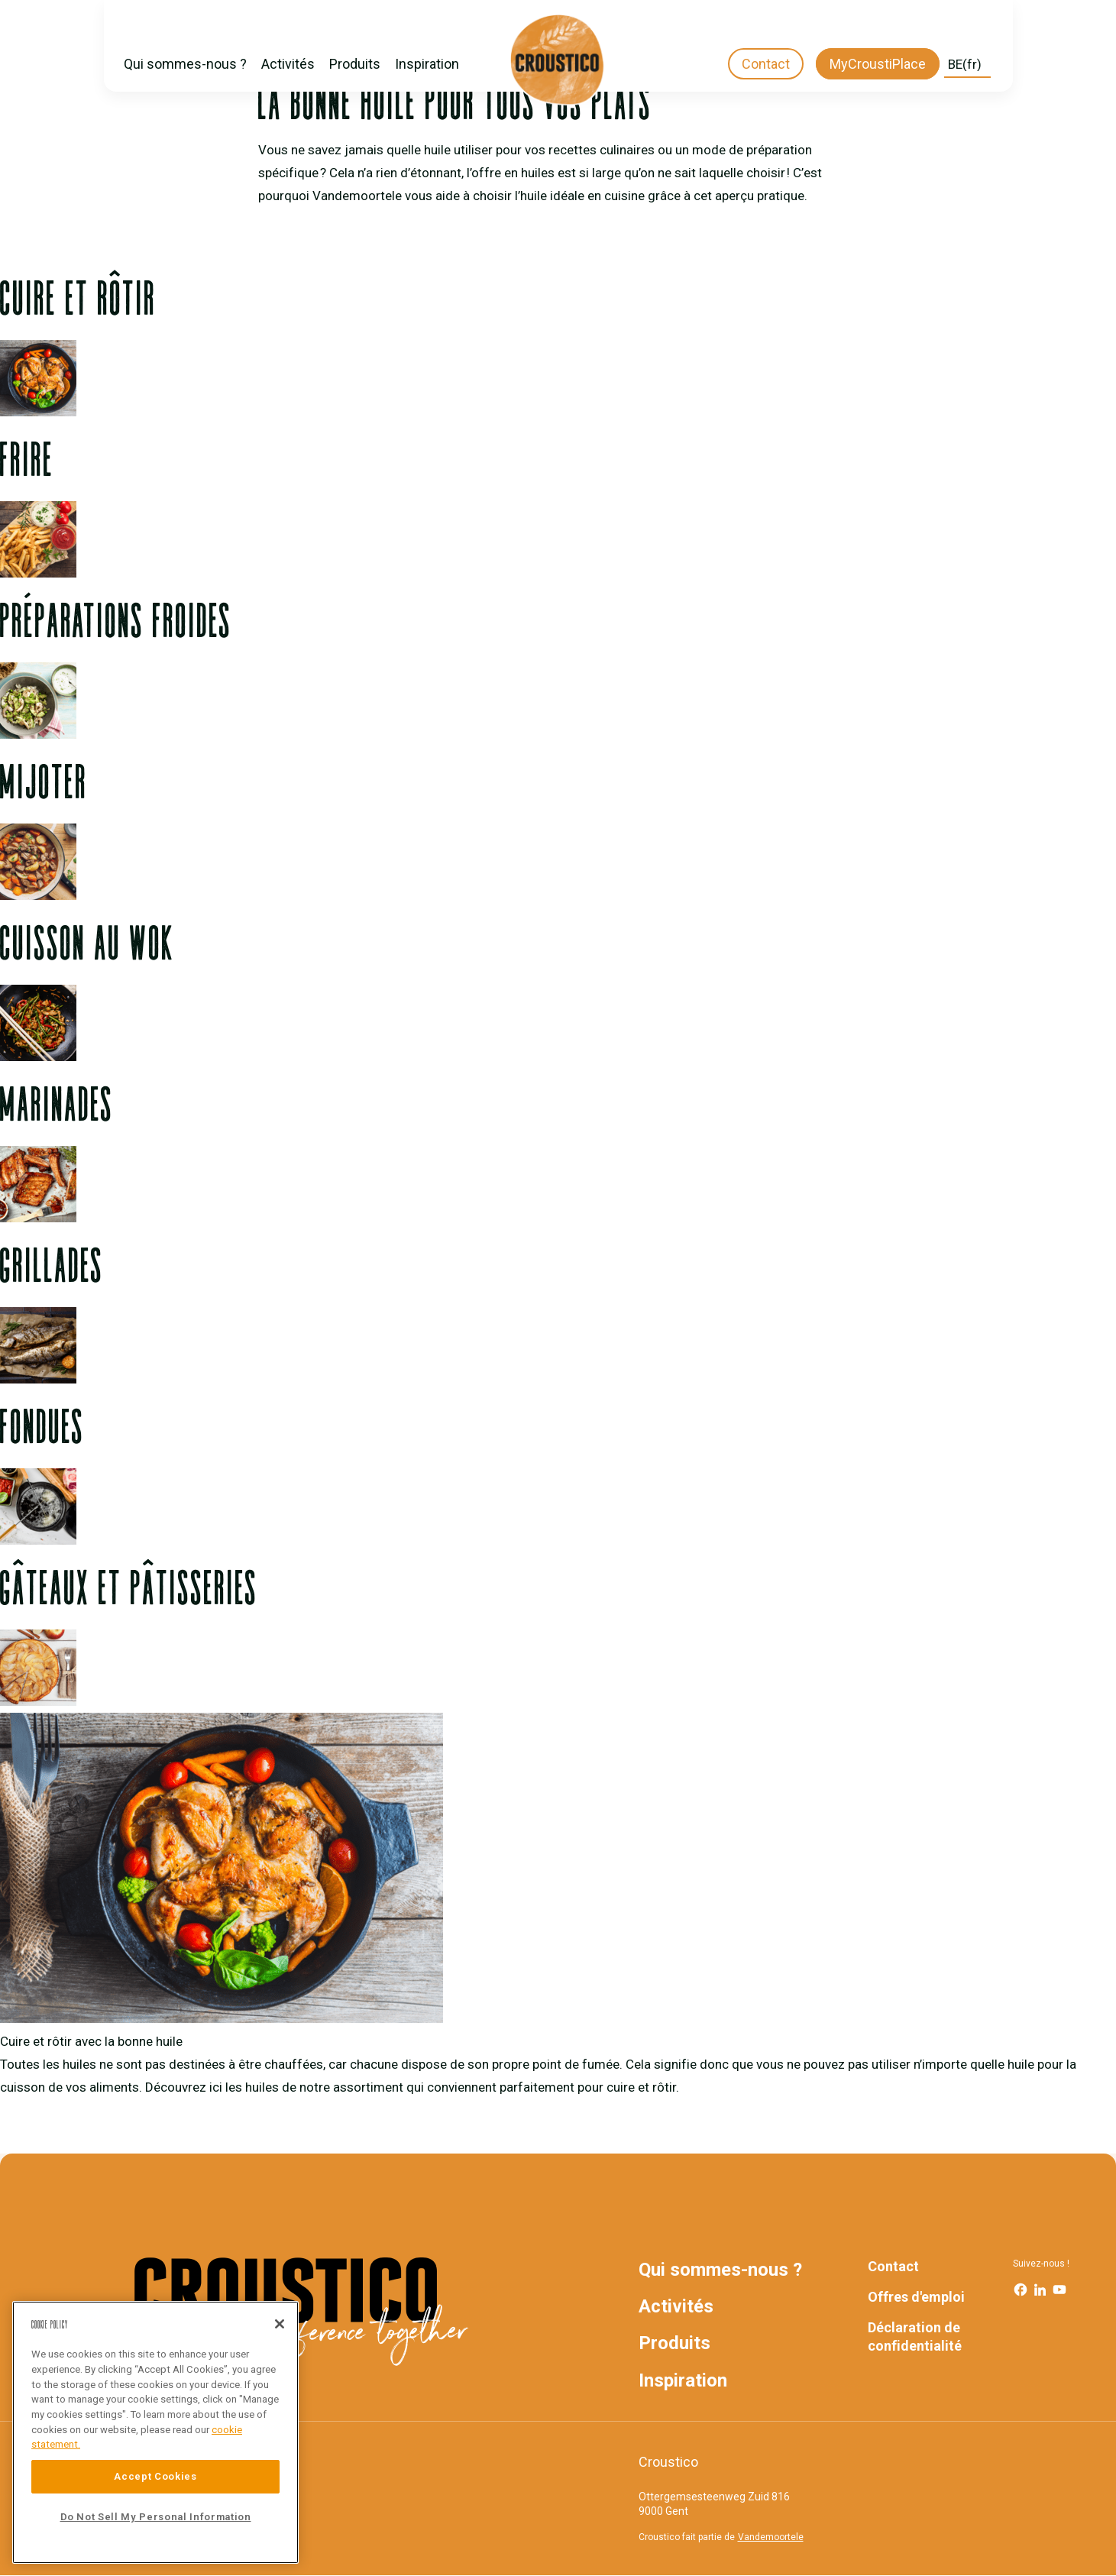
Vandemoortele (771, 2537)
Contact (766, 64)
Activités (288, 64)
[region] (155, 2432)
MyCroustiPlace (878, 64)
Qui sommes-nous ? (185, 64)
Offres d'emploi (916, 2297)
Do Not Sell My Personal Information (155, 2517)
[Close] (279, 2324)
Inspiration (427, 64)
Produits (354, 64)
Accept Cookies (155, 2476)
